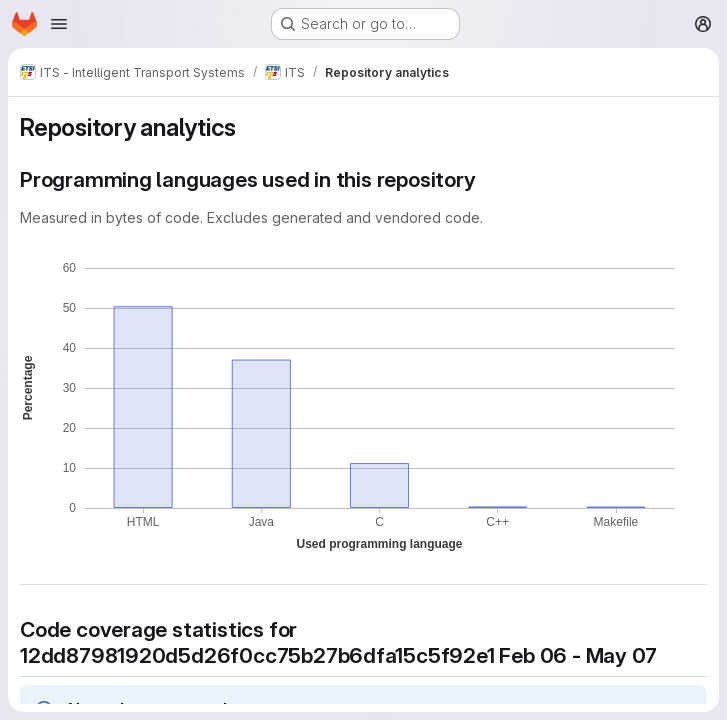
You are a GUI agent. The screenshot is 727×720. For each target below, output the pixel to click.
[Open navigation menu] (59, 24)
